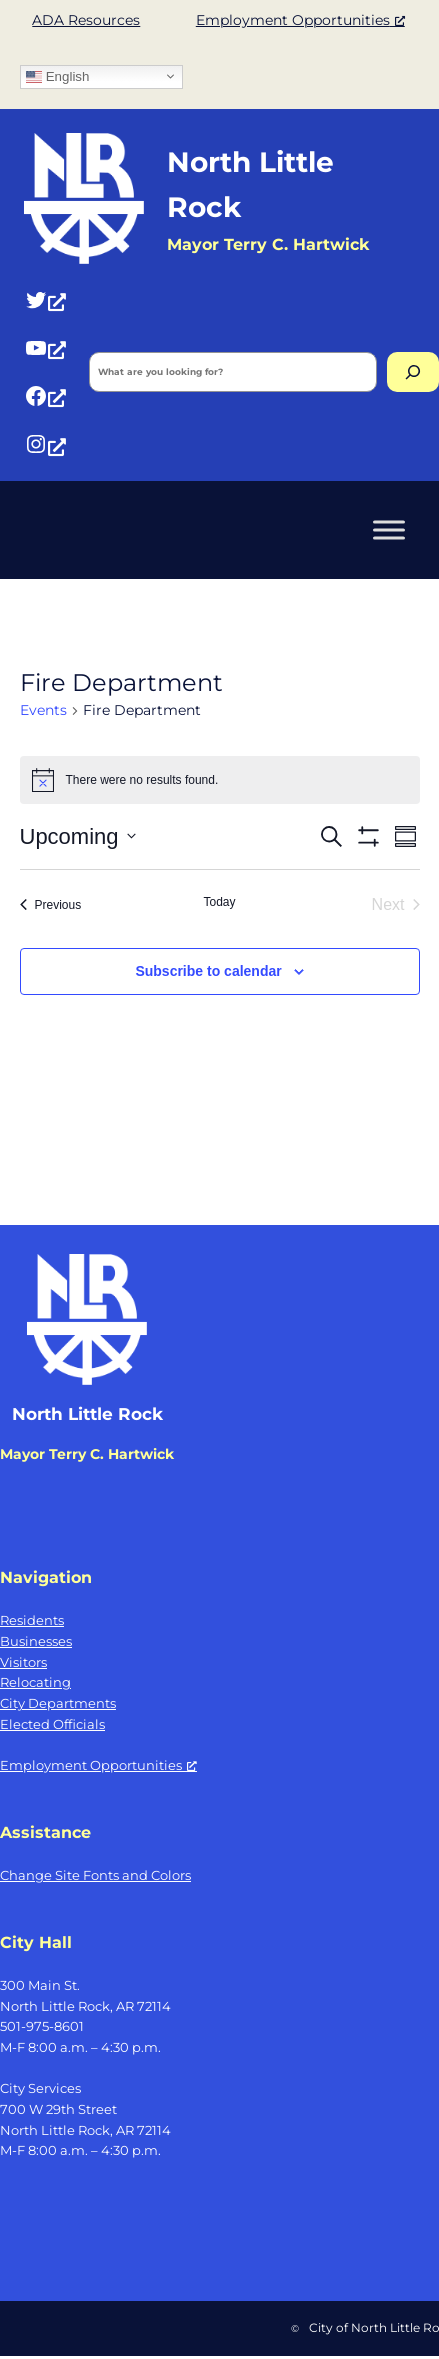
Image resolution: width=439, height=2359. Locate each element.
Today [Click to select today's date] (219, 902)
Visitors (23, 1662)
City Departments (58, 1703)
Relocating (35, 1682)
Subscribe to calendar (208, 971)
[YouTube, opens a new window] (45, 347)
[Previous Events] (51, 905)
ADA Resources (86, 20)
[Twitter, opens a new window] (45, 299)
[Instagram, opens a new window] (45, 444)
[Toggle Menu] (389, 529)
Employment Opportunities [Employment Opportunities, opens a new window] (300, 20)
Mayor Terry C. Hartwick (87, 1454)
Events (43, 710)
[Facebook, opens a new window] (45, 395)
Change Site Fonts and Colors (95, 1875)
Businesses (36, 1641)
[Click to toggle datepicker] (78, 836)
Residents (32, 1620)
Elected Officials (52, 1724)
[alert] (220, 780)
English (57, 76)
